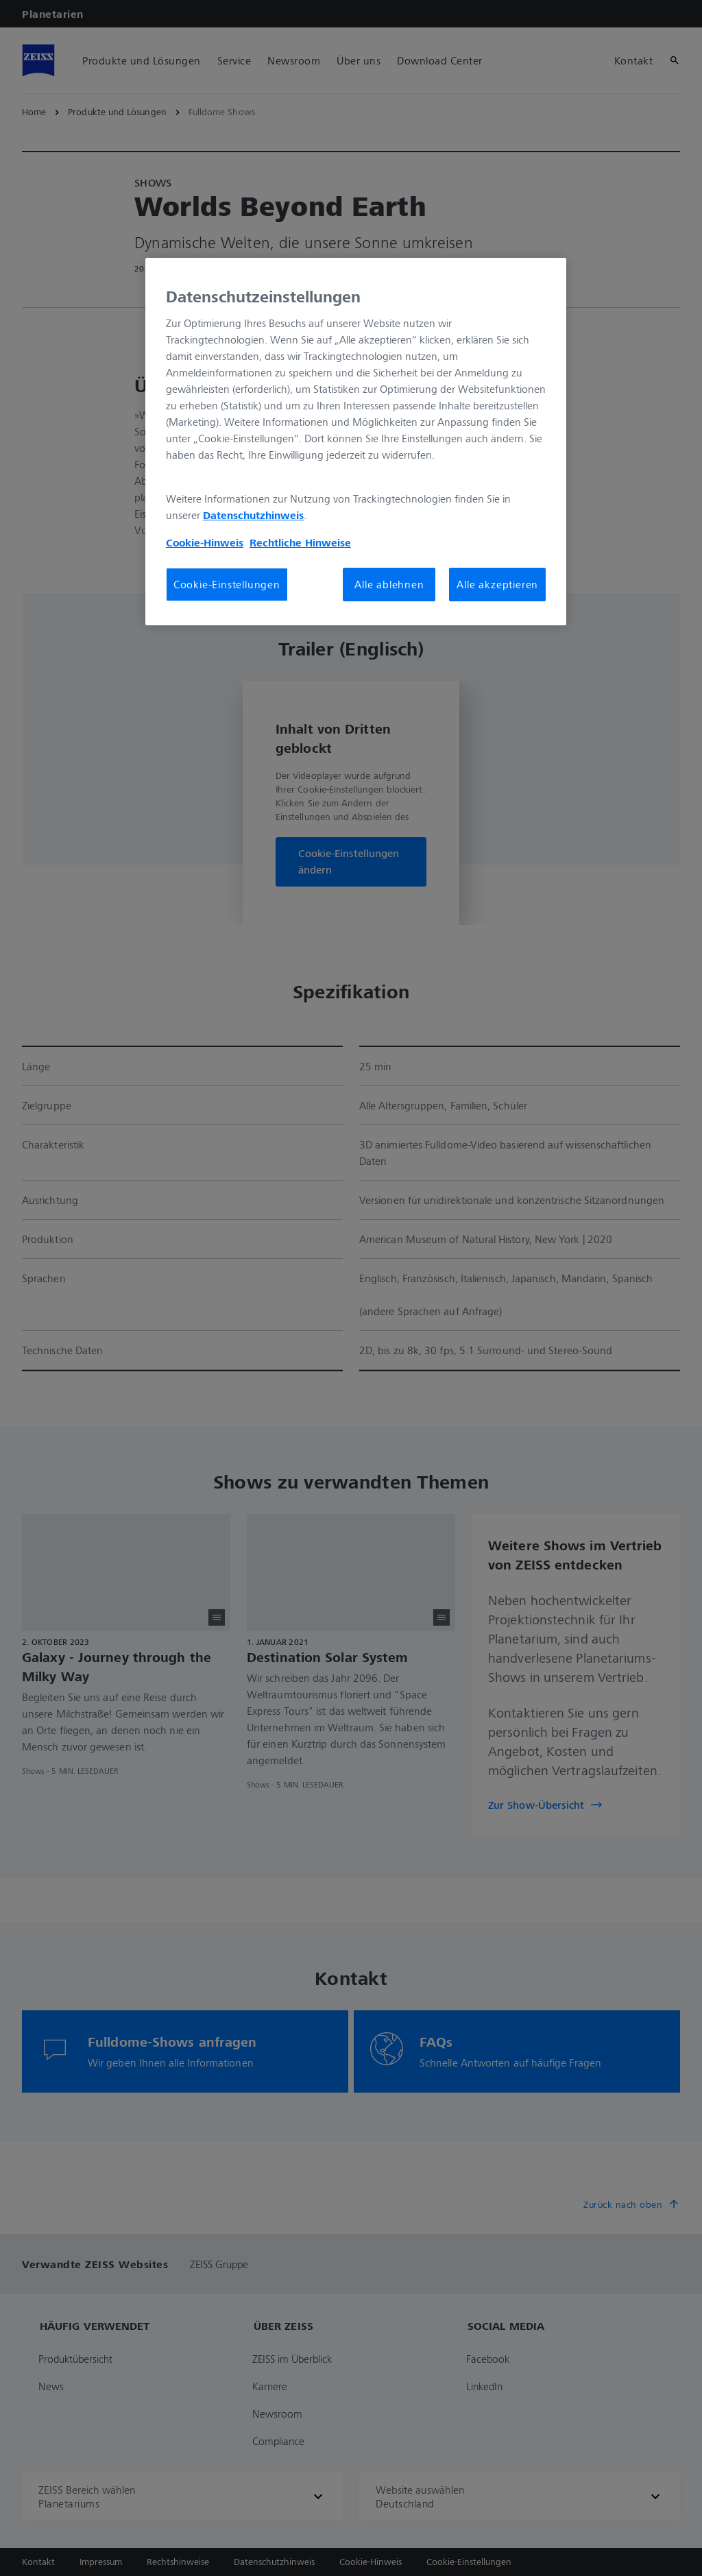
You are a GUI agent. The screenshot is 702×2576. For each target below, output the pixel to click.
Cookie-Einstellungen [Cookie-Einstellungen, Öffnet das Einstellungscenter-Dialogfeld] (226, 584)
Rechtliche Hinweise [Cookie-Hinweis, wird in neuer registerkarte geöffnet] (300, 542)
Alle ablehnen (389, 584)
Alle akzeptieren (497, 584)
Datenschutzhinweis (253, 514)
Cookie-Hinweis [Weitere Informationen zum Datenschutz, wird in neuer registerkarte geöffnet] (204, 542)
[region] (355, 441)
